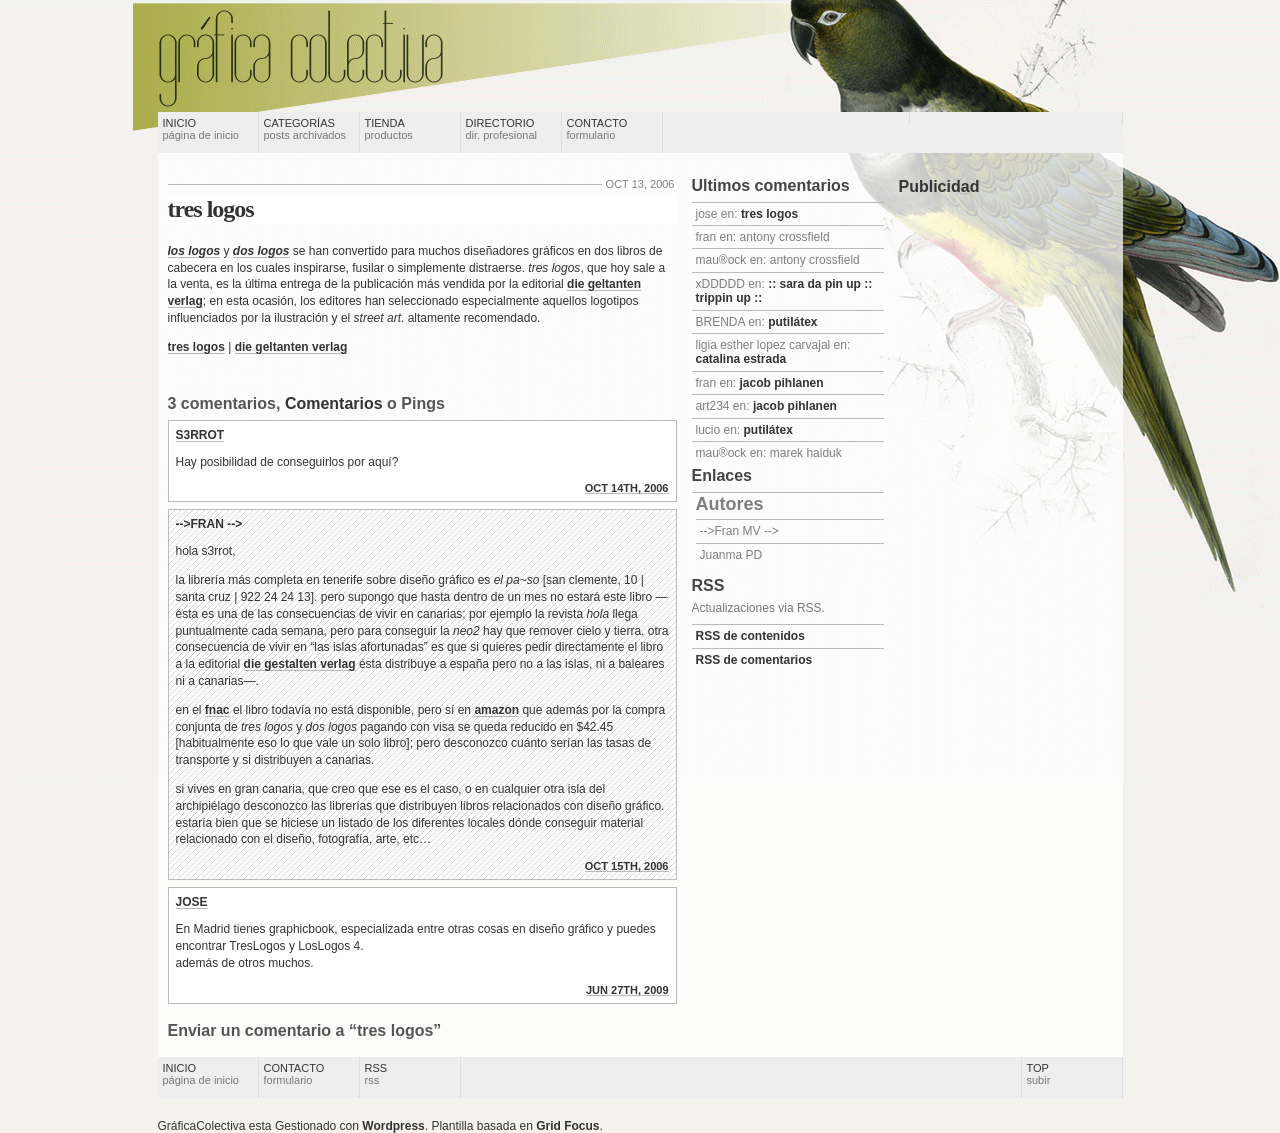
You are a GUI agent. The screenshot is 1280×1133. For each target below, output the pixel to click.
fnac (217, 710)
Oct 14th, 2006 (627, 488)
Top (1039, 1074)
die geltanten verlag (291, 347)
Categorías (305, 129)
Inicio (201, 129)
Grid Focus (567, 1126)
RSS (376, 1074)
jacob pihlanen (782, 383)
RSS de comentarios (754, 660)
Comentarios (334, 403)
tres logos (211, 209)
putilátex (792, 322)
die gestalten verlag (300, 664)
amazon (496, 710)
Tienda (389, 129)
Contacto (597, 129)
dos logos (261, 251)
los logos (194, 251)
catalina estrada (741, 359)
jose (192, 902)
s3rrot (200, 435)
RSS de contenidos (750, 636)
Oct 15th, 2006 (627, 866)
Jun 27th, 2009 (627, 990)
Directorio (502, 129)
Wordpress (393, 1126)
